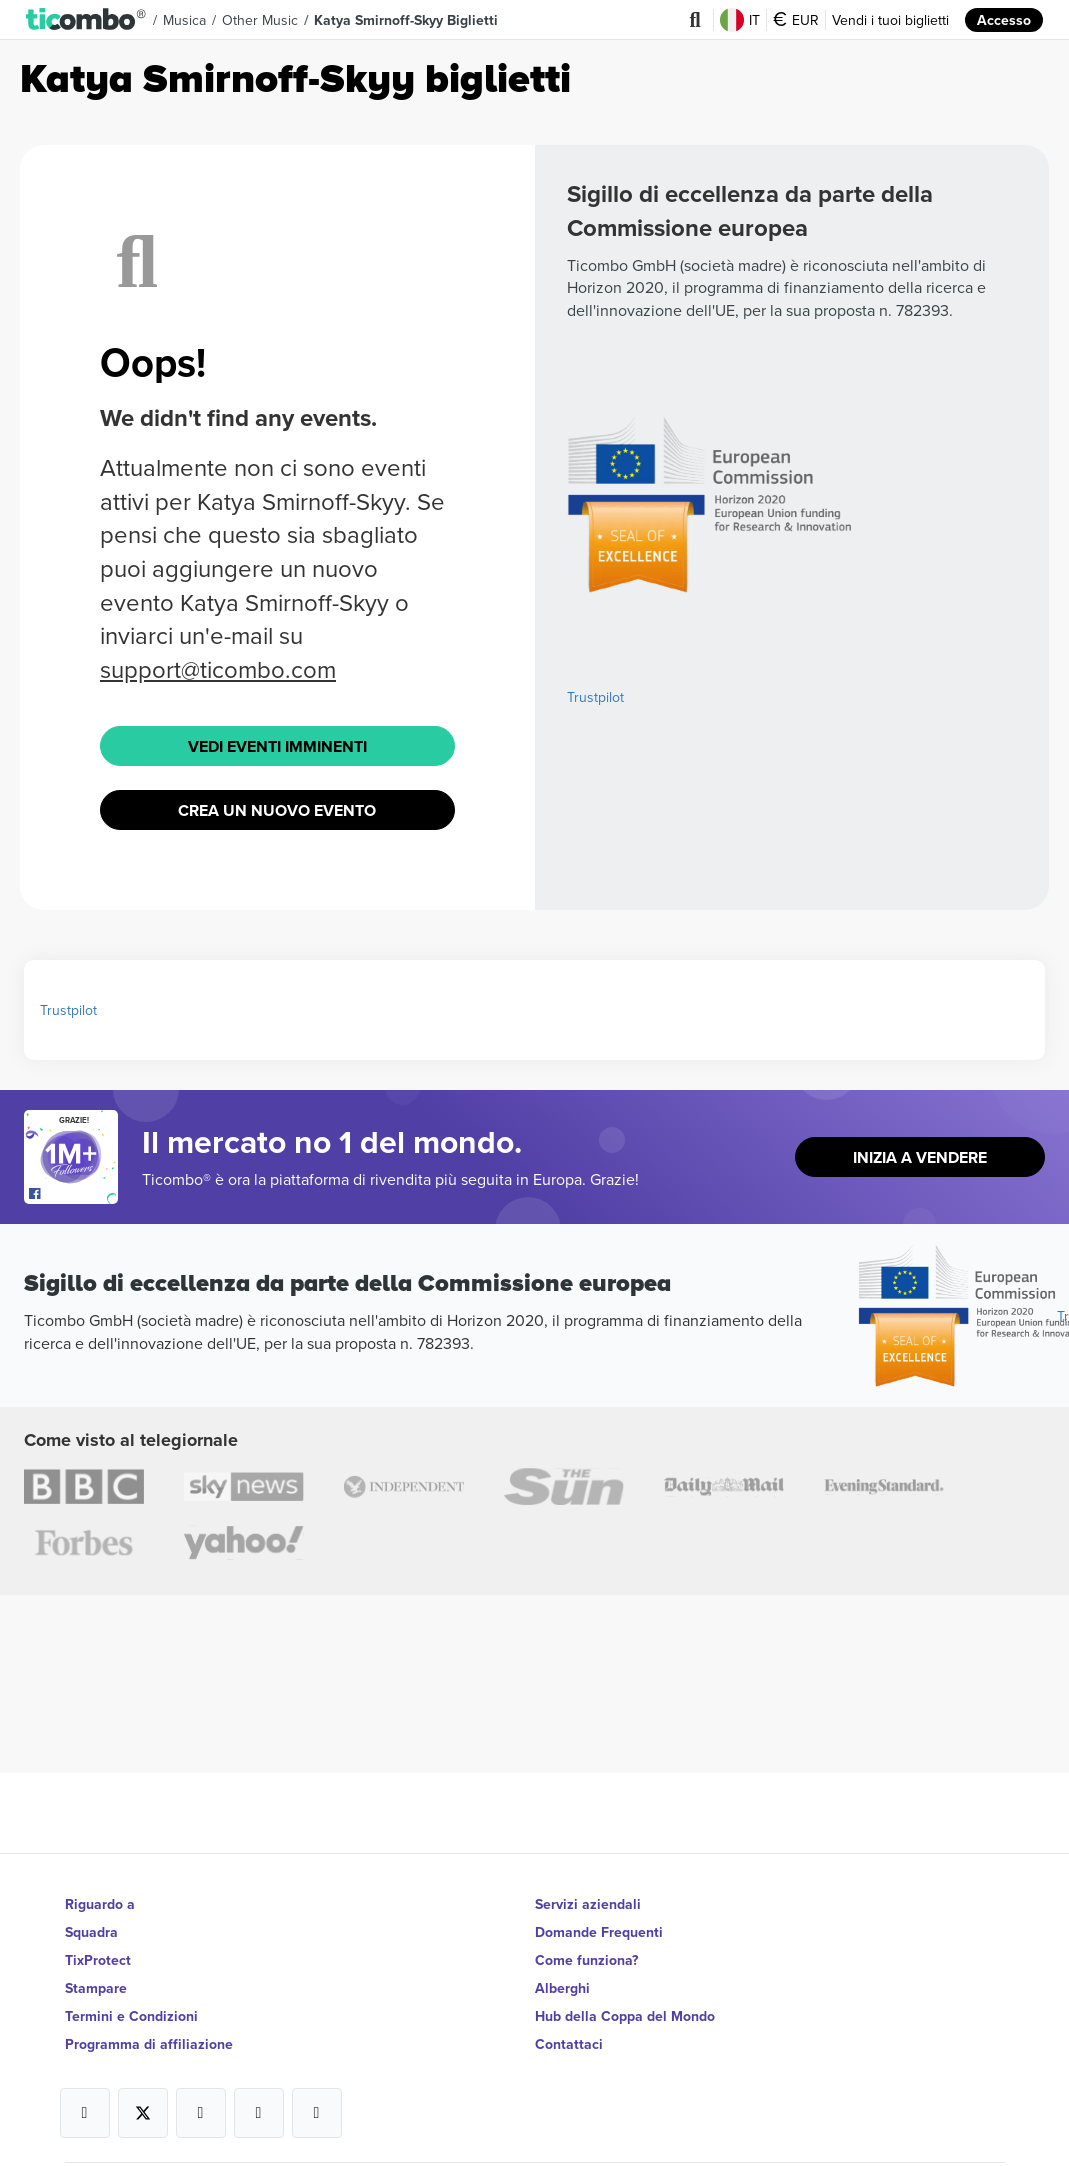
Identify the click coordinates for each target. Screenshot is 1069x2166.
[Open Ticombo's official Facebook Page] (73, 1194)
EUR (796, 20)
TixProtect (98, 1960)
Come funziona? (586, 1960)
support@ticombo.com (218, 669)
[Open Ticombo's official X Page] (143, 2113)
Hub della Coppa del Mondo (625, 2016)
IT (740, 20)
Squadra (91, 1932)
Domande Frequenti (599, 1932)
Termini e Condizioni (131, 2016)
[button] (86, 20)
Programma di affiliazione (149, 2044)
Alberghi (562, 1988)
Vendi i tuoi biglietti (890, 20)
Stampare (96, 1988)
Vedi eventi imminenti (277, 746)
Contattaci (569, 2044)
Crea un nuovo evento (277, 810)
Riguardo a (100, 1904)
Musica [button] (184, 20)
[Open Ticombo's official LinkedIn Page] (317, 2113)
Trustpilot (595, 697)
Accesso (1004, 20)
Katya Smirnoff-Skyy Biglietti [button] (406, 20)
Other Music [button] (260, 20)
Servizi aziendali (588, 1904)
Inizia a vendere (920, 1157)
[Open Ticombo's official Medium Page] (259, 2113)
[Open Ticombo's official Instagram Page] (201, 2113)
